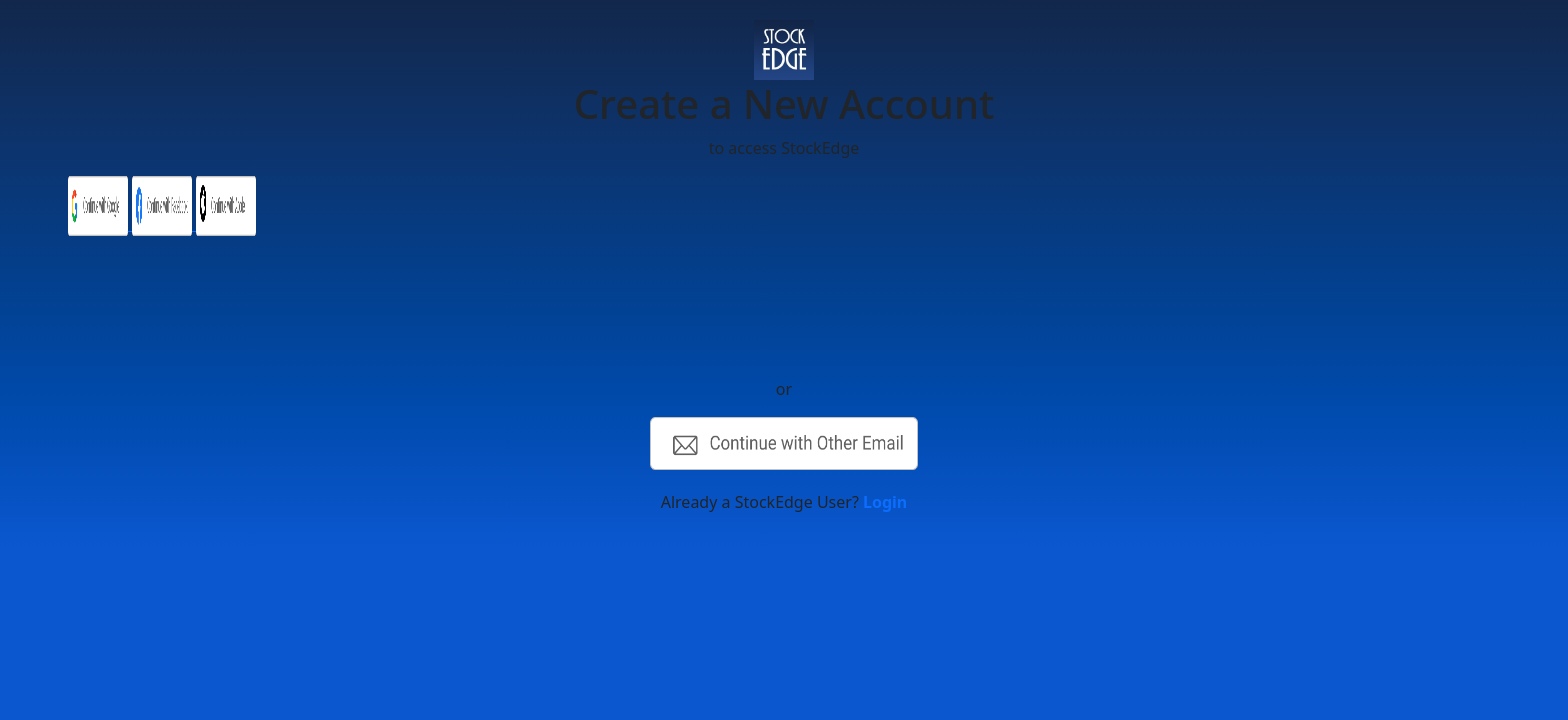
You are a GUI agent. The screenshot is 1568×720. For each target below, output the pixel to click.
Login (885, 502)
